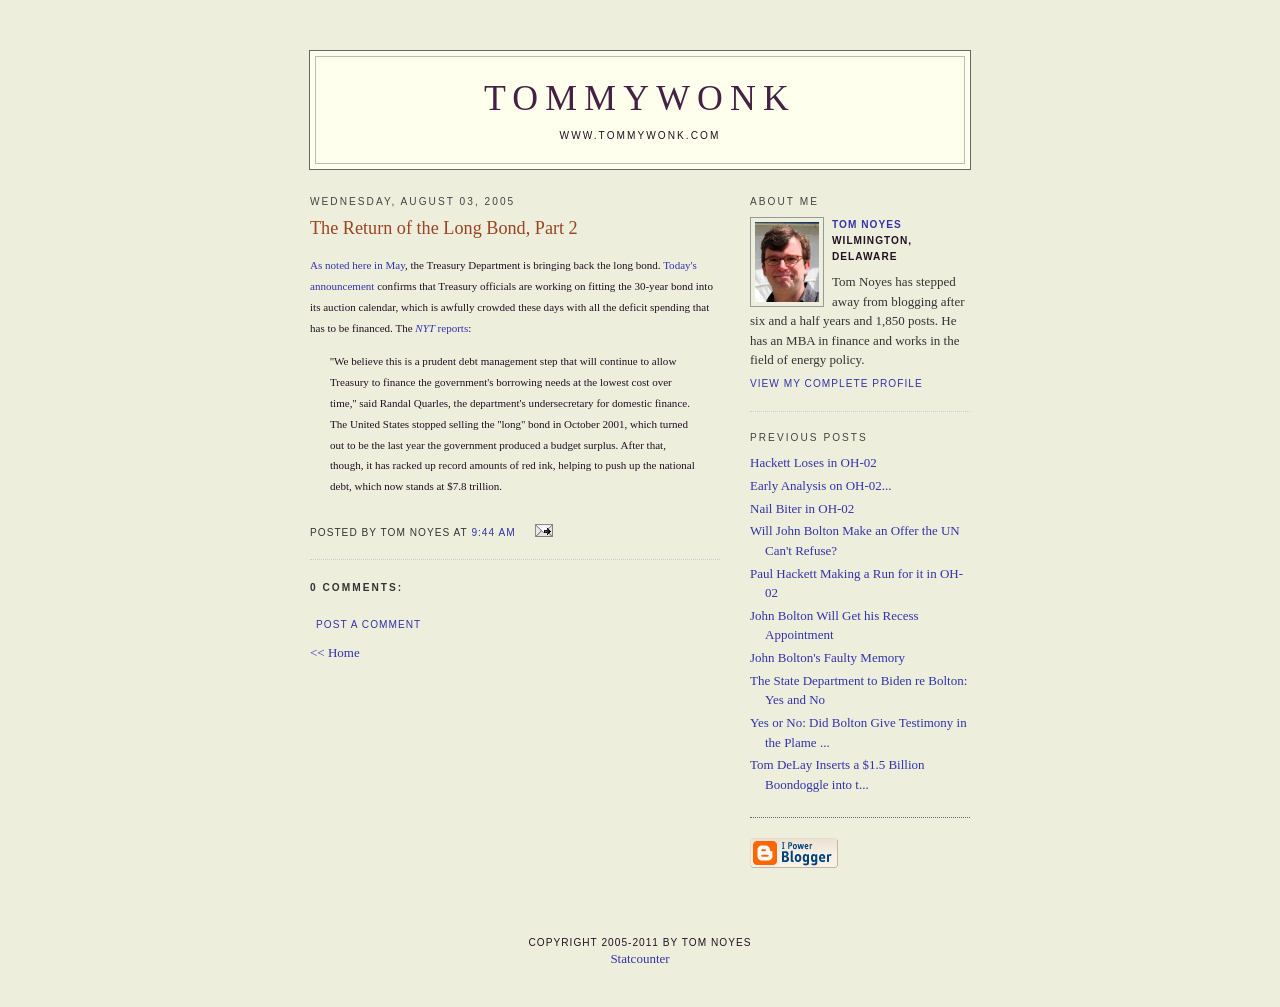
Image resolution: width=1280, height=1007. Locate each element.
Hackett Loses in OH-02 (813, 462)
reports (441, 328)
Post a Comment (368, 624)
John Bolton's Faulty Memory (827, 657)
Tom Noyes (867, 224)
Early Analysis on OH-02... (821, 485)
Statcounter (639, 958)
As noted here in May (357, 265)
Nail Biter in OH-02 (802, 508)
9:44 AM (493, 532)
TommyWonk (640, 98)
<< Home (335, 652)
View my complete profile (836, 383)
